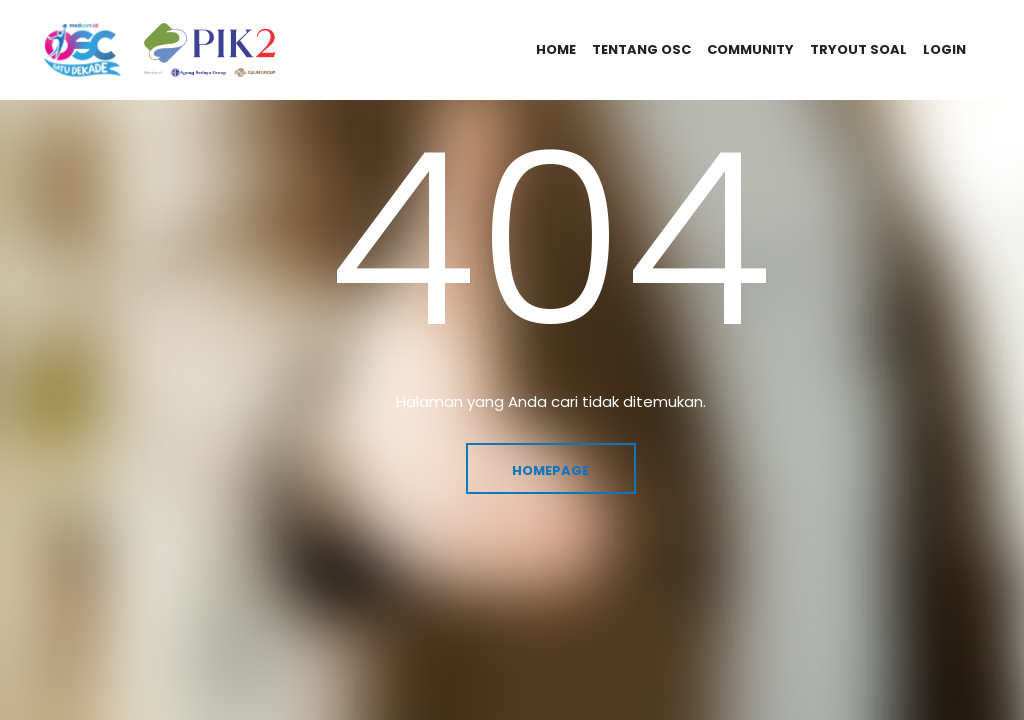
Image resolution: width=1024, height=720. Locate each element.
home (556, 49)
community (750, 49)
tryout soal (858, 49)
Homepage (550, 470)
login (944, 49)
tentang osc (641, 49)
